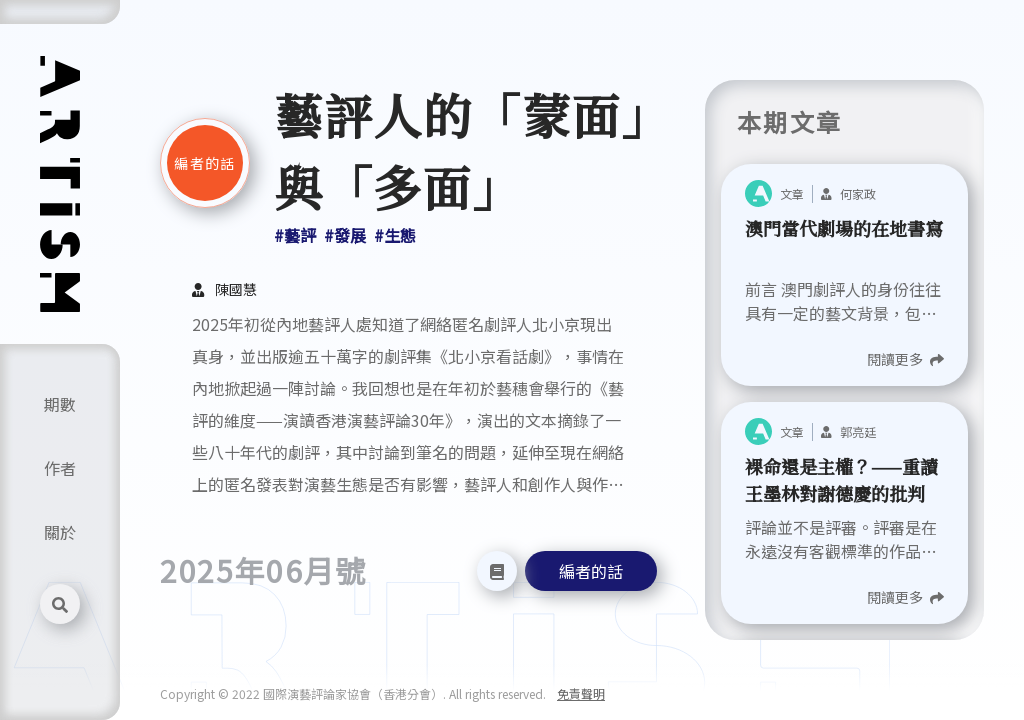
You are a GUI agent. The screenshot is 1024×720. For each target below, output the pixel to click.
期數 (60, 404)
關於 (60, 532)
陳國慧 (236, 289)
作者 (60, 468)
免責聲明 (581, 693)
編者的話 (591, 571)
